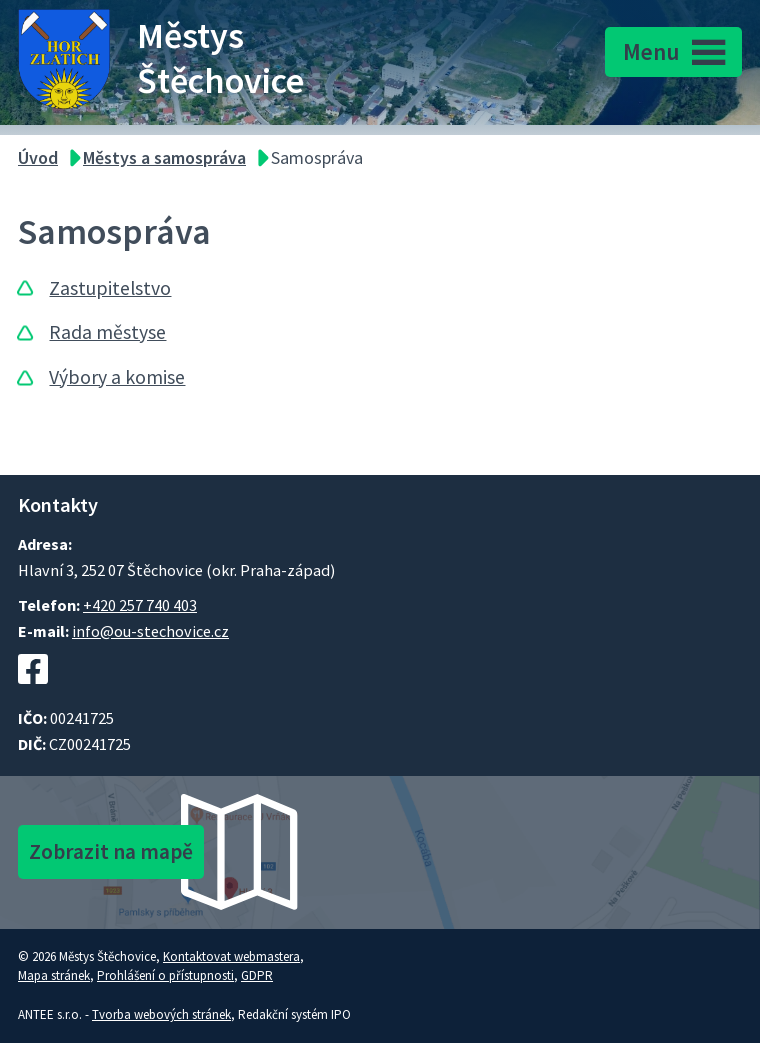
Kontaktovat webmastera (231, 956)
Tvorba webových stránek (161, 1014)
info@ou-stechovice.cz (150, 631)
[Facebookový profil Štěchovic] (33, 694)
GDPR (257, 975)
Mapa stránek (54, 975)
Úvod (38, 157)
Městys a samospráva (164, 157)
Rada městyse (107, 332)
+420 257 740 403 (140, 605)
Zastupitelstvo (110, 288)
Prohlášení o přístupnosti (165, 975)
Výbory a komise (117, 377)
